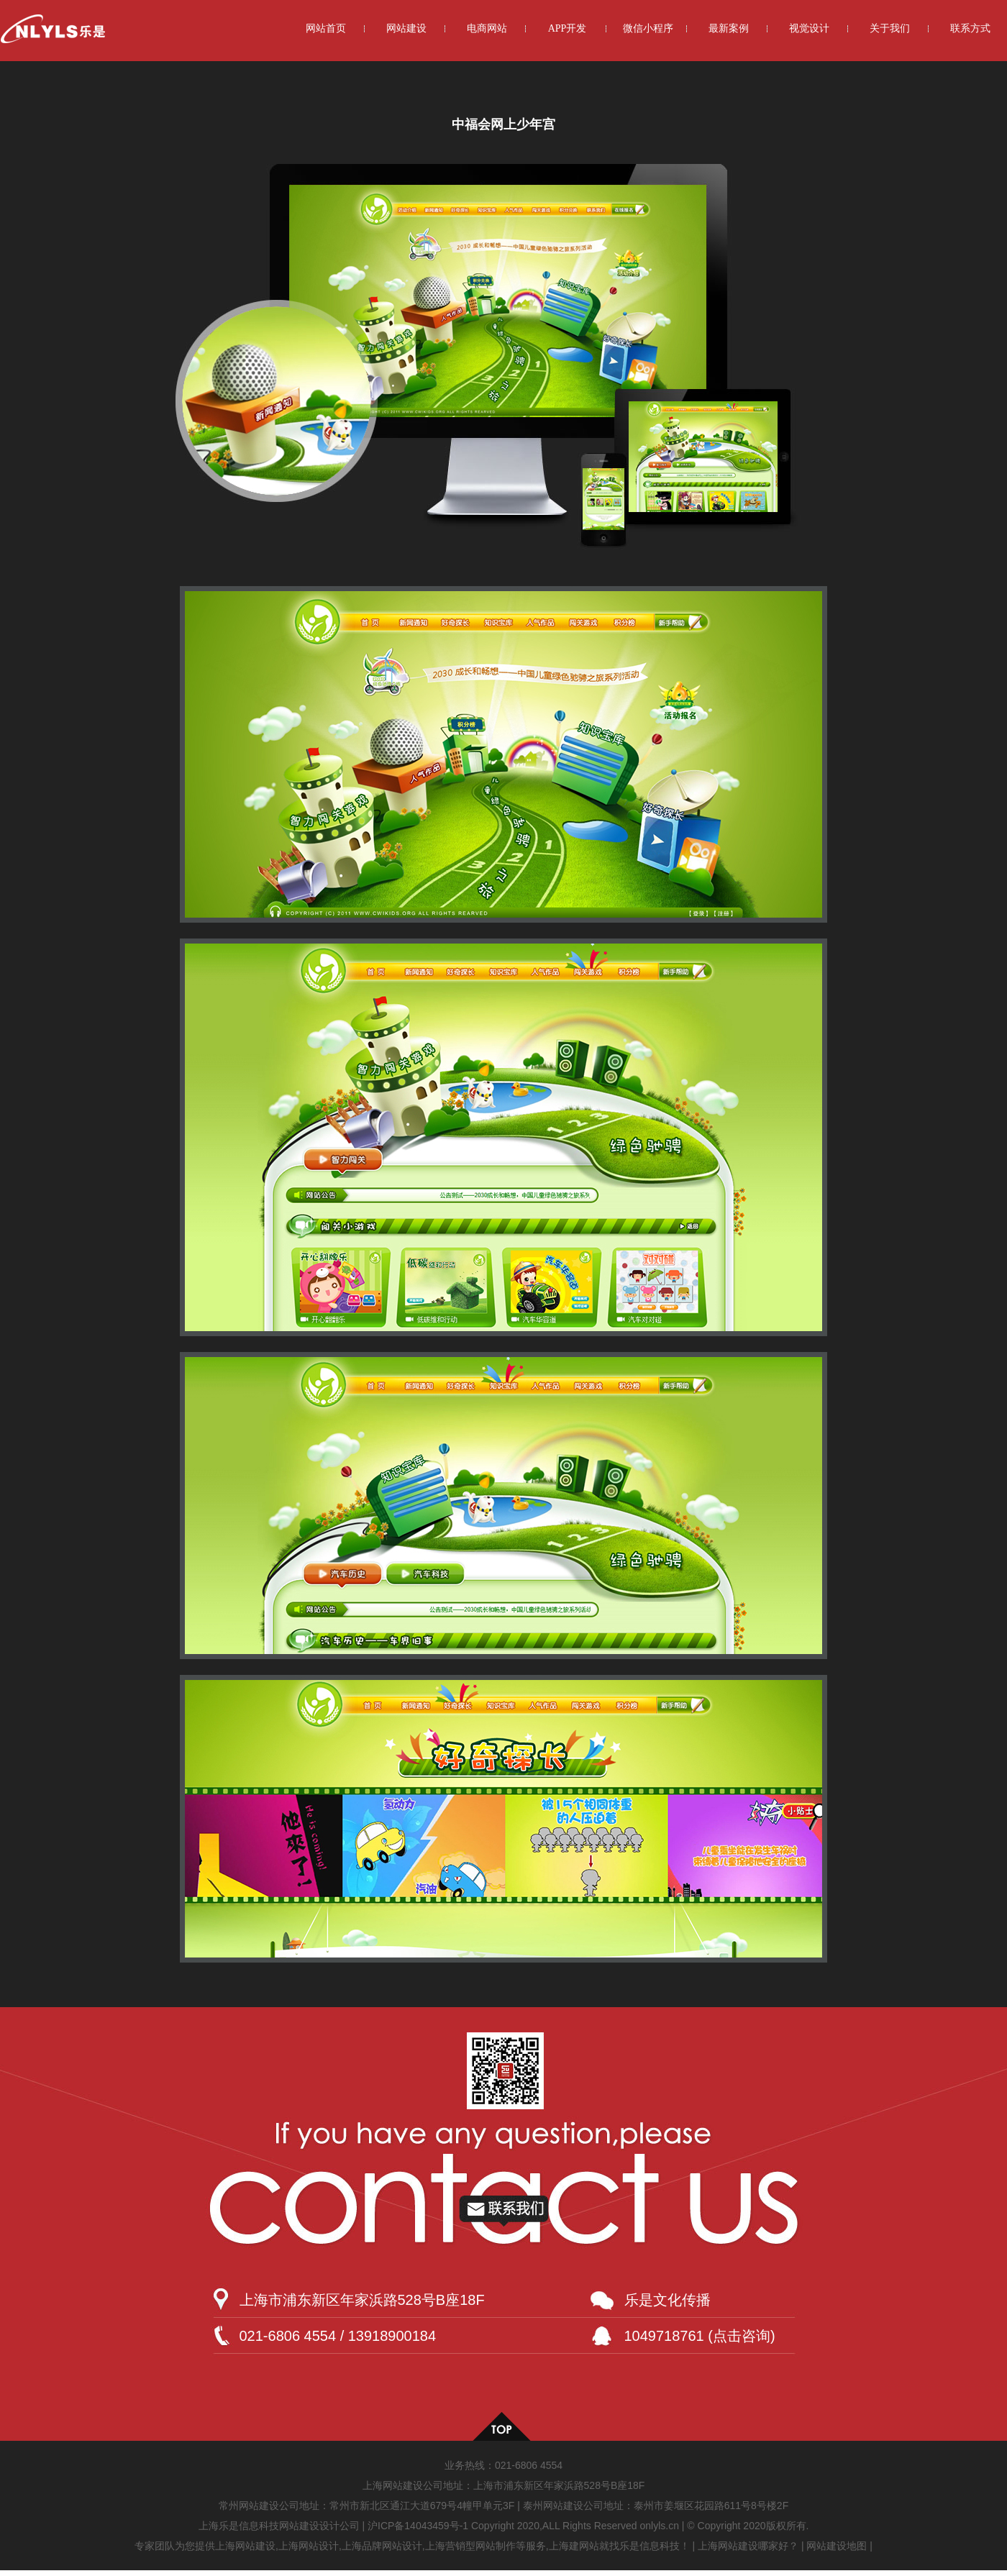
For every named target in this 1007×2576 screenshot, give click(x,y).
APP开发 (567, 28)
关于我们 (890, 28)
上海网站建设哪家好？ (748, 2546)
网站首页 (326, 28)
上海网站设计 (308, 2546)
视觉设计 (809, 28)
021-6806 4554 (528, 2465)
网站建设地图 (836, 2546)
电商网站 (487, 28)
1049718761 (664, 2336)
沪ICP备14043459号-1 (418, 2525)
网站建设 (406, 28)
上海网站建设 (245, 2546)
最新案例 (728, 28)
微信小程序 (648, 28)
